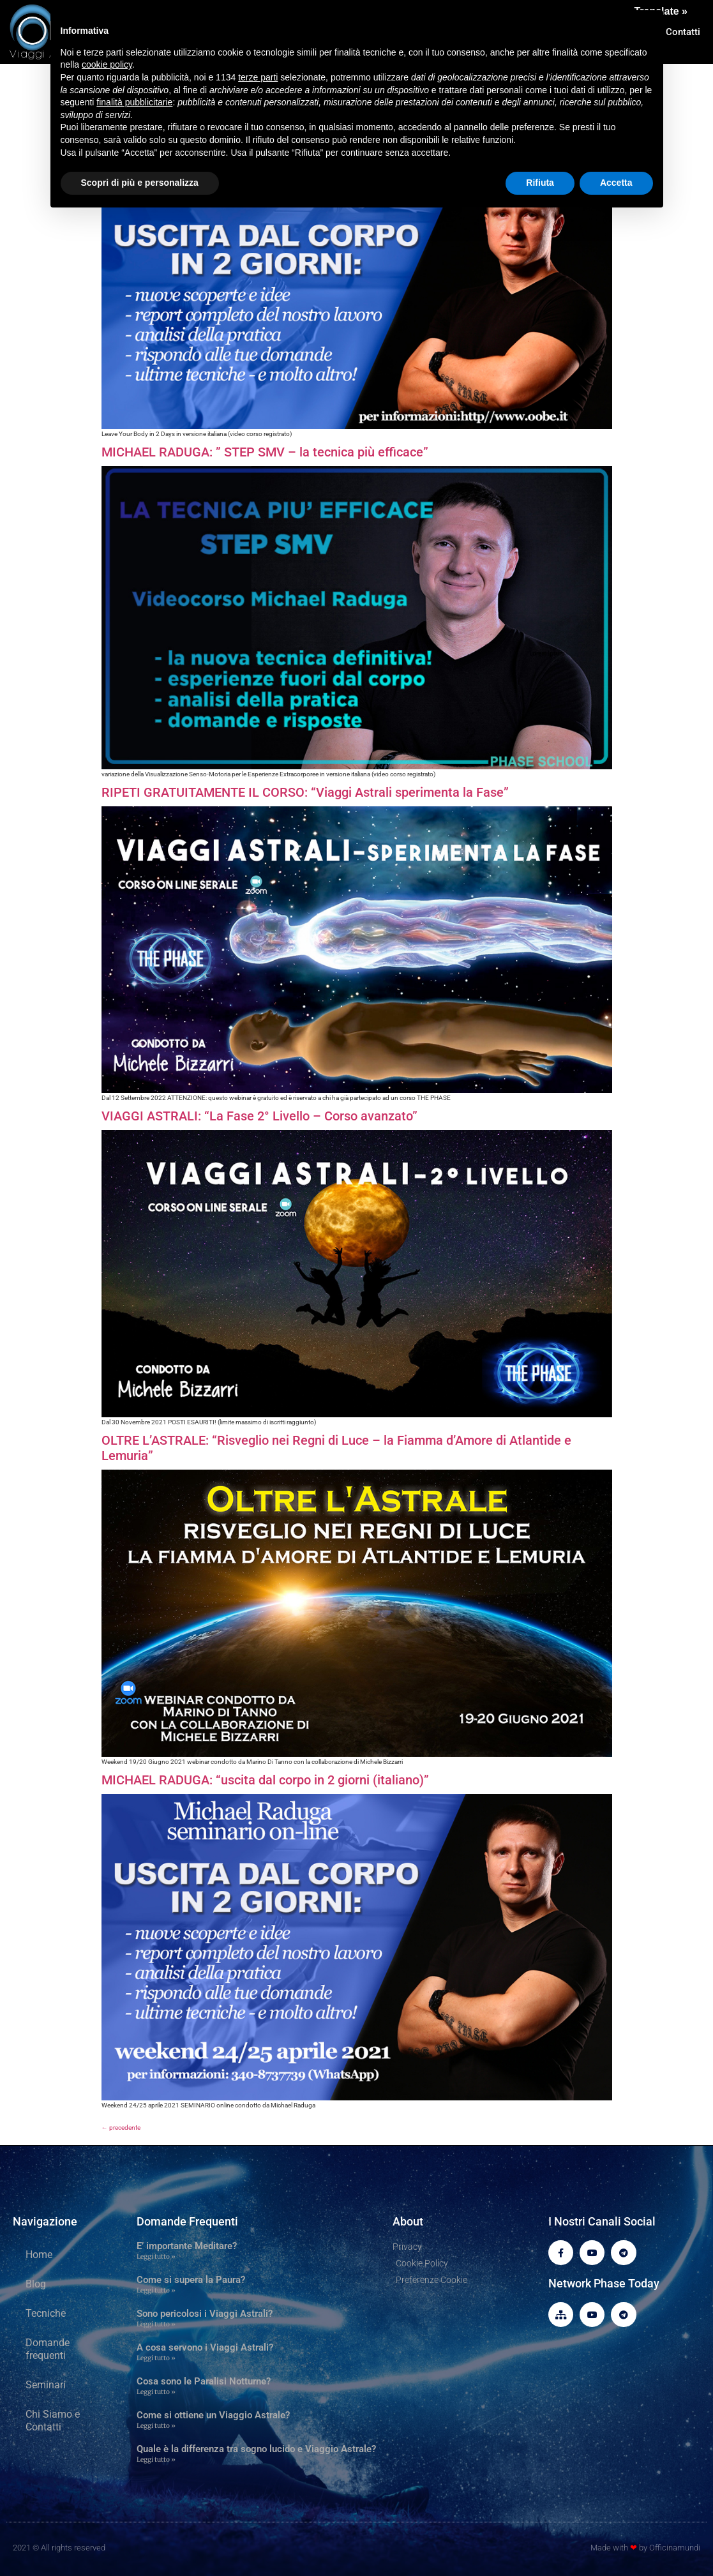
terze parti (258, 77)
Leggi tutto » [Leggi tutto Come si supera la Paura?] (156, 2290)
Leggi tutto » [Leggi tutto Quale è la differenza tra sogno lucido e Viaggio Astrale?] (156, 2459)
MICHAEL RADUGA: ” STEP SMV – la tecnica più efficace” (264, 452)
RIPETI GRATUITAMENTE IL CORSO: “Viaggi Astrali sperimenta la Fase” (305, 792)
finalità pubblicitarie (134, 102)
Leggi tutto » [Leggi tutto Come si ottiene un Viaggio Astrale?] (156, 2426)
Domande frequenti (48, 2349)
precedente (120, 2127)
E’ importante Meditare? (187, 2246)
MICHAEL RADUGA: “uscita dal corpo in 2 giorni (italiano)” (265, 1780)
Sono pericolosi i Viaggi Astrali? (205, 2313)
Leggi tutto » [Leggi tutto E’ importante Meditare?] (156, 2256)
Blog (36, 2284)
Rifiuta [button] (540, 182)
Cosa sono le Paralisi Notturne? (204, 2381)
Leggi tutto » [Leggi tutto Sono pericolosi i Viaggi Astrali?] (156, 2324)
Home (39, 2254)
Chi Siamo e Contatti (53, 2420)
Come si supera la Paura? (191, 2280)
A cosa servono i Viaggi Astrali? (205, 2347)
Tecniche (46, 2313)
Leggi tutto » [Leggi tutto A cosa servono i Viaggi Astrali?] (156, 2358)
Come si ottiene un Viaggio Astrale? (213, 2415)
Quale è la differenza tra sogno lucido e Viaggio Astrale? (256, 2449)
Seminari (46, 2385)
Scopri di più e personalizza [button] (140, 182)
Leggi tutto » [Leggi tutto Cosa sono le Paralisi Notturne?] (156, 2392)
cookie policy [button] (107, 64)
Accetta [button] (616, 182)
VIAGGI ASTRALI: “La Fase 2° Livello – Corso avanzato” (259, 1116)
